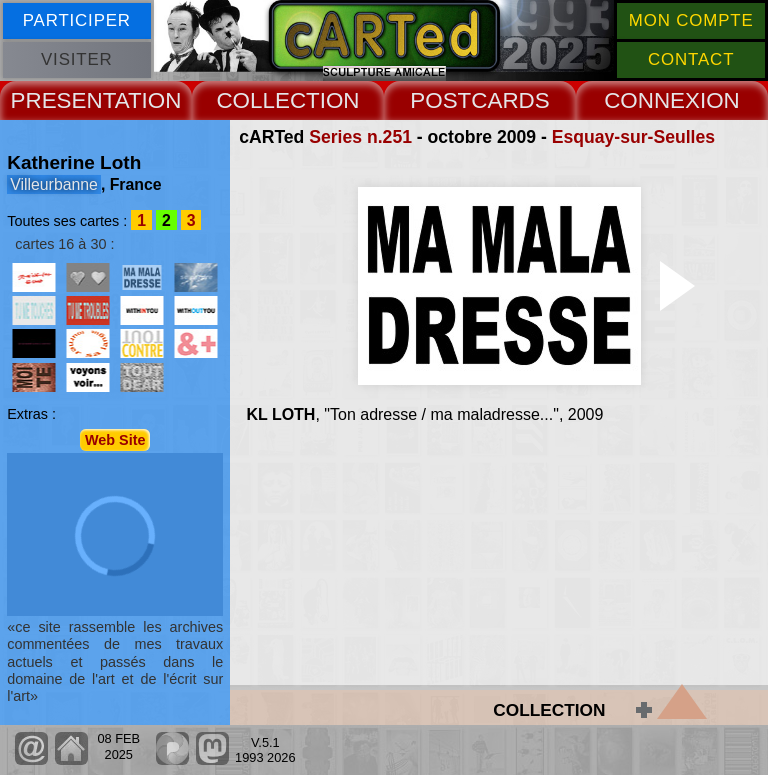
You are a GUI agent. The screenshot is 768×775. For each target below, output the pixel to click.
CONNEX (652, 100)
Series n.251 (360, 137)
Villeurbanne (54, 184)
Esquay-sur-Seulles (633, 137)
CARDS (510, 100)
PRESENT (63, 100)
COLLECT (267, 100)
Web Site (115, 440)
